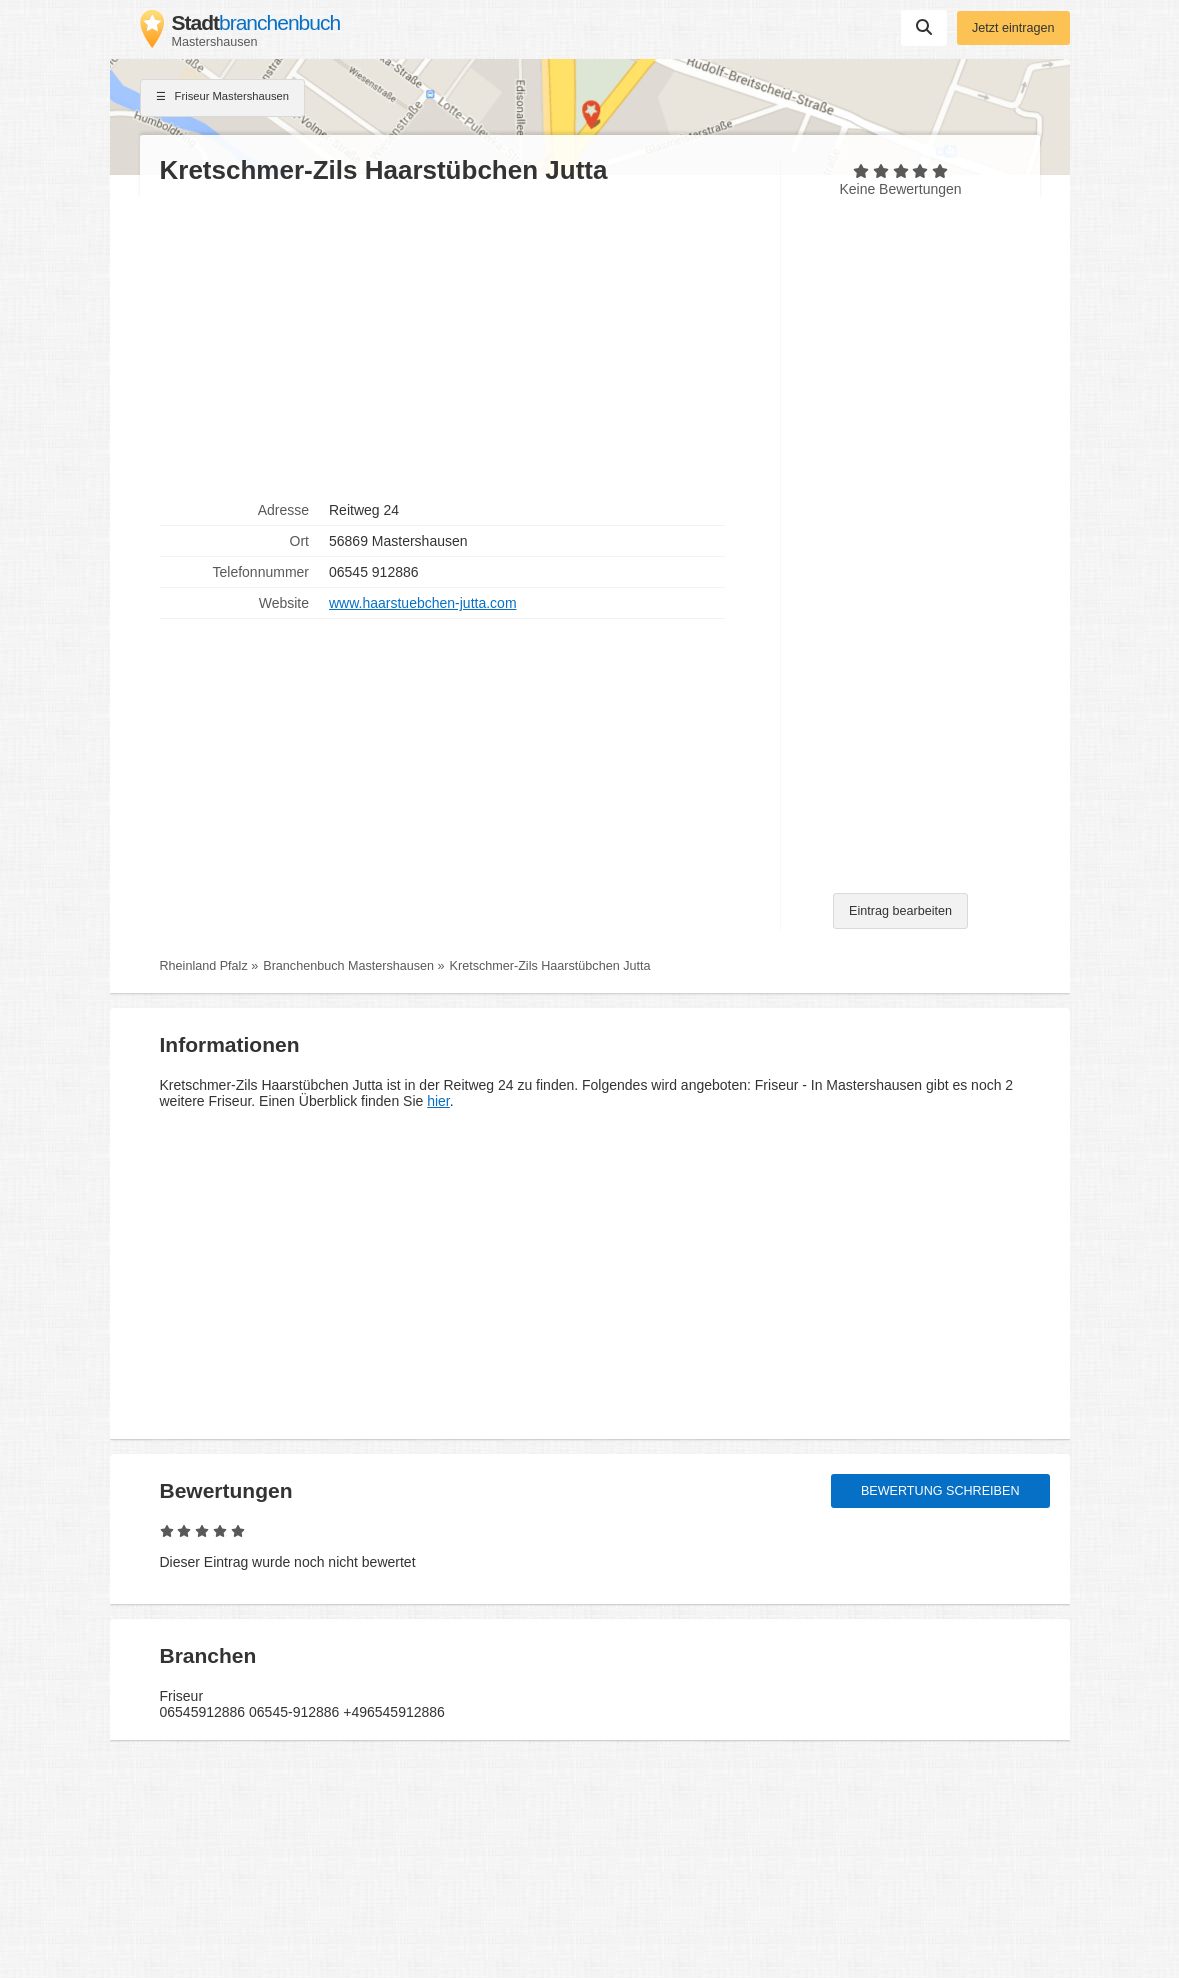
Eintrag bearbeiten (900, 911)
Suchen (924, 27)
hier (438, 1101)
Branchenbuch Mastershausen (348, 966)
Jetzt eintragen (1013, 28)
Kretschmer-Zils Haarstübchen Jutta (550, 966)
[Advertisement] (460, 341)
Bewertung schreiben (940, 1491)
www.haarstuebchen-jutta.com (423, 603)
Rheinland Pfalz (204, 966)
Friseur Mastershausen (223, 98)
